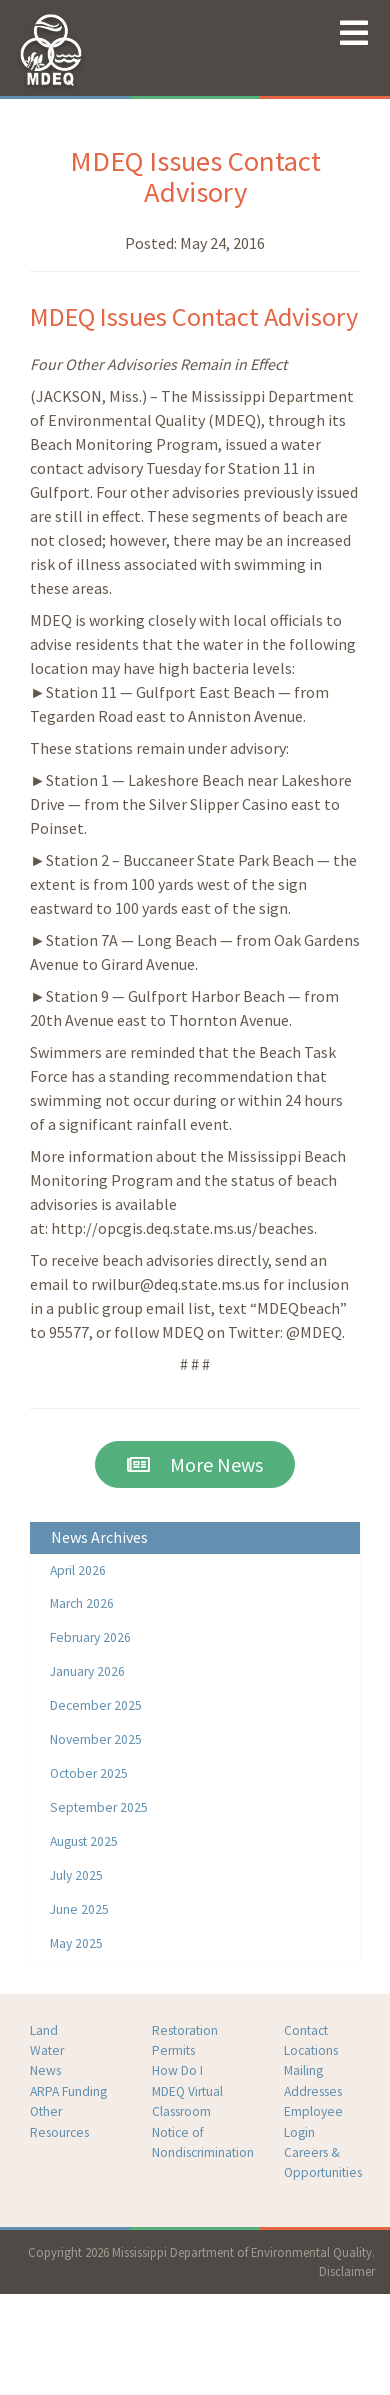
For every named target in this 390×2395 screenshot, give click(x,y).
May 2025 (76, 1943)
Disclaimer (347, 2271)
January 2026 (87, 1671)
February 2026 (90, 1637)
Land (44, 2030)
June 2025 (79, 1909)
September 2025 (99, 1807)
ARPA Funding (68, 2091)
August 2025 (84, 1841)
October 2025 (89, 1773)
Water (47, 2050)
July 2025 (76, 1875)
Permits (173, 2050)
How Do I (177, 2070)
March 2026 (82, 1603)
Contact (306, 2030)
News (45, 2070)
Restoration (185, 2030)
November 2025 (96, 1739)
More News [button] (195, 1464)
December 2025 (96, 1705)
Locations (311, 2050)
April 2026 (78, 1570)
